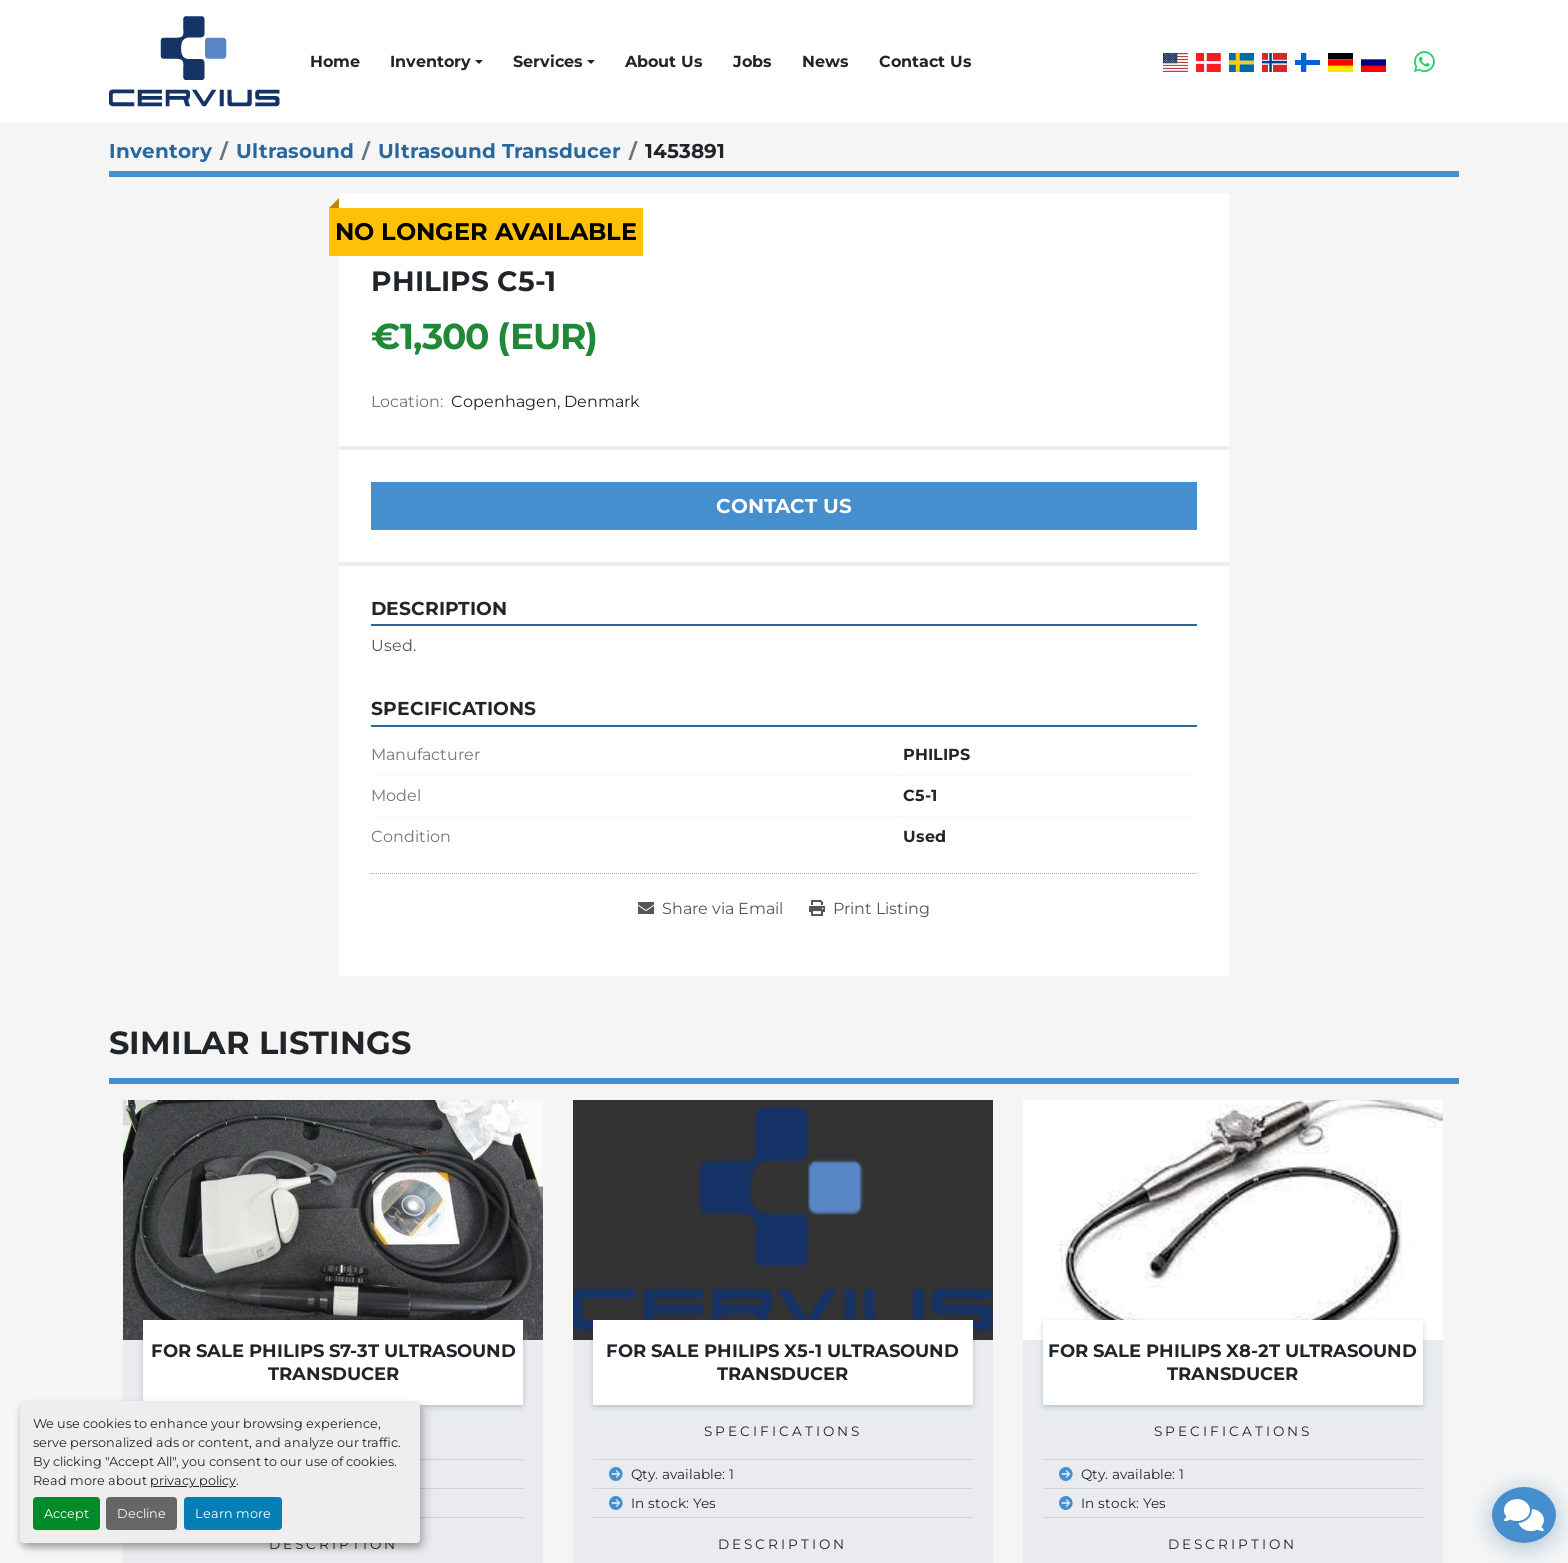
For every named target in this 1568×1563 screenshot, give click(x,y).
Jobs (752, 61)
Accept (66, 1513)
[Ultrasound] (295, 151)
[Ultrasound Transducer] (499, 151)
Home (335, 61)
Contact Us (925, 61)
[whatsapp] (1424, 62)
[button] (436, 62)
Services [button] (548, 61)
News (825, 61)
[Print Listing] (869, 909)
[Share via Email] (710, 909)
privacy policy (193, 1480)
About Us (664, 61)
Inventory (430, 61)
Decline (141, 1513)
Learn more (233, 1513)
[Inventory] (160, 151)
